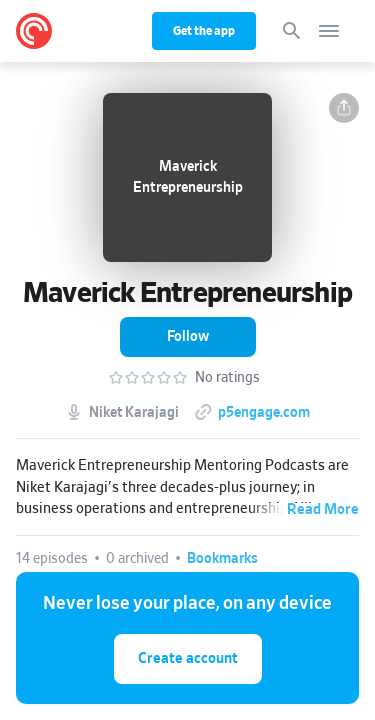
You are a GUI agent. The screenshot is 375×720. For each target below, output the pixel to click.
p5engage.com (264, 413)
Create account (188, 658)
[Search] (292, 31)
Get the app (204, 31)
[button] (344, 108)
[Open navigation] (329, 31)
